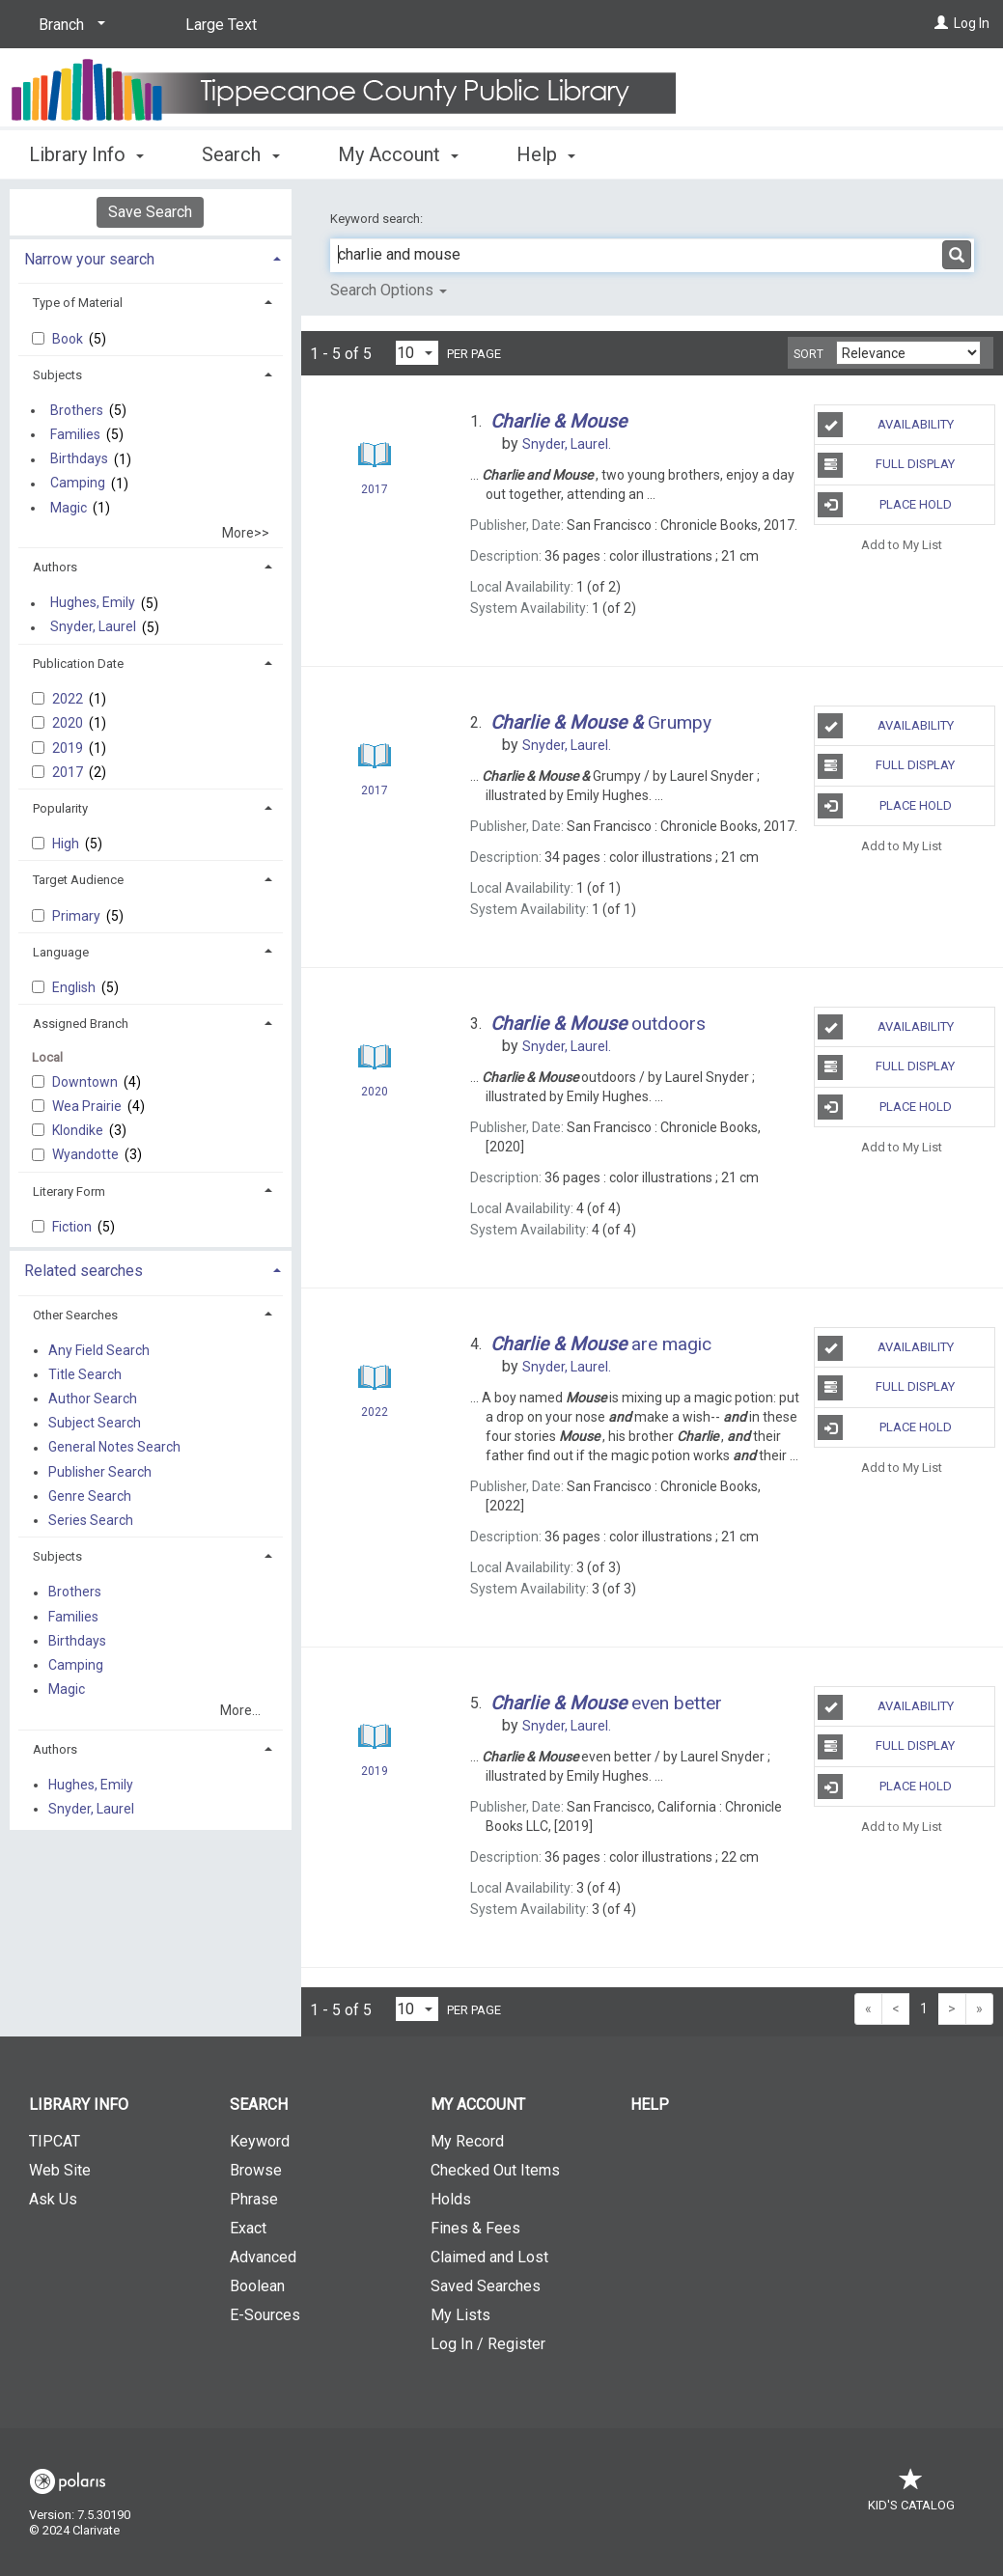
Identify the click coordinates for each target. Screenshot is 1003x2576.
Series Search (90, 1520)
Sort (808, 354)
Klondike (79, 1130)
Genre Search (89, 1496)
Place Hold (884, 504)
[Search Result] (374, 455)
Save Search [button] (150, 212)
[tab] (151, 257)
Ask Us (53, 2199)
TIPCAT (54, 2141)
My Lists (460, 2315)
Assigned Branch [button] (80, 1023)
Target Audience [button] (78, 880)
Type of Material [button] (78, 302)
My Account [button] (398, 154)
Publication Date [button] (78, 663)
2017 (69, 772)
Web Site (60, 2170)
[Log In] (941, 23)
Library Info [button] (86, 154)
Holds (451, 2199)
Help (649, 2104)
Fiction (73, 1226)
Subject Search (94, 1423)
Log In (971, 23)
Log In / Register (488, 2344)
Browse (256, 2170)
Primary (77, 916)
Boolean (257, 2286)
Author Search (92, 1398)
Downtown (86, 1082)
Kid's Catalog (911, 2495)
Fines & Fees (475, 2228)
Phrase (254, 2199)
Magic (68, 507)
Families (75, 434)
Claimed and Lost (489, 2257)
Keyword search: (378, 218)
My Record (467, 2141)
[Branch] (68, 25)
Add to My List (901, 545)
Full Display (886, 465)
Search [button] (240, 154)
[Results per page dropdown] (417, 353)
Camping (77, 483)
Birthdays (79, 459)
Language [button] (61, 952)
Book (69, 338)
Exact (248, 2228)
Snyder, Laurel (93, 627)
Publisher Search (100, 1472)
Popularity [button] (60, 808)
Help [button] (545, 154)
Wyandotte (87, 1154)
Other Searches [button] (75, 1315)
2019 (69, 748)
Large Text (221, 24)
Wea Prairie (88, 1106)
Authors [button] (55, 567)
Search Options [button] (388, 290)
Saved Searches (486, 2286)
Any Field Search (99, 1350)
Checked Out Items (495, 2170)
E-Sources (265, 2315)
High (67, 843)
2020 (69, 723)
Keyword (260, 2141)
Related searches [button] (83, 1270)
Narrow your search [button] (89, 259)
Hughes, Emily (92, 603)
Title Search (85, 1374)
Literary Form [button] (69, 1191)
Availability (885, 424)
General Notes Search (114, 1447)
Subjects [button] (57, 375)
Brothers (76, 410)
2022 (69, 698)
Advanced (263, 2257)
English (75, 987)
